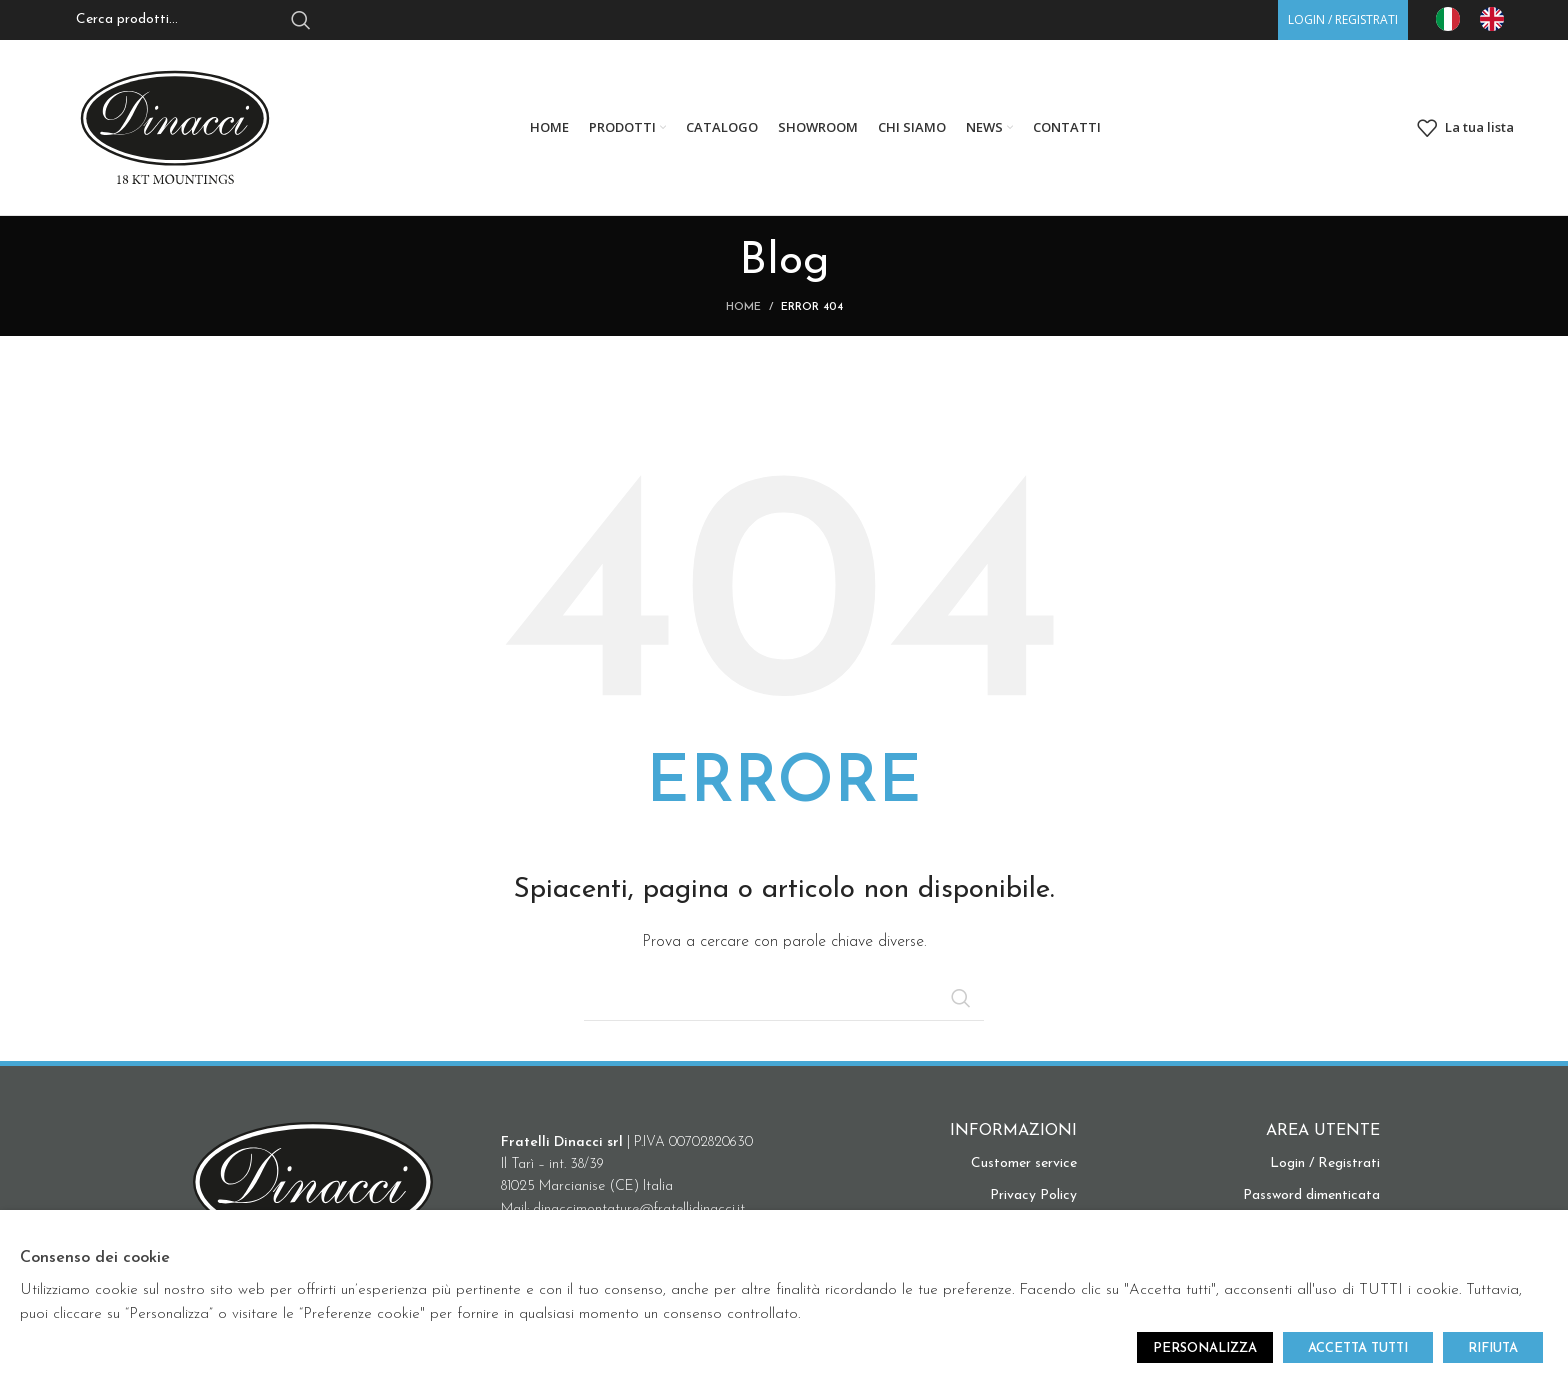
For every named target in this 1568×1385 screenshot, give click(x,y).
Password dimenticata (1311, 1195)
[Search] (784, 998)
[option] (1497, 19)
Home (743, 307)
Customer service (1024, 1163)
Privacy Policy (1033, 1195)
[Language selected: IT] (1480, 19)
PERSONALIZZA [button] (1205, 1348)
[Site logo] (175, 126)
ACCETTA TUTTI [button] (1358, 1348)
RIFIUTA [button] (1493, 1348)
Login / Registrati (1325, 1163)
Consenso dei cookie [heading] (95, 1258)
